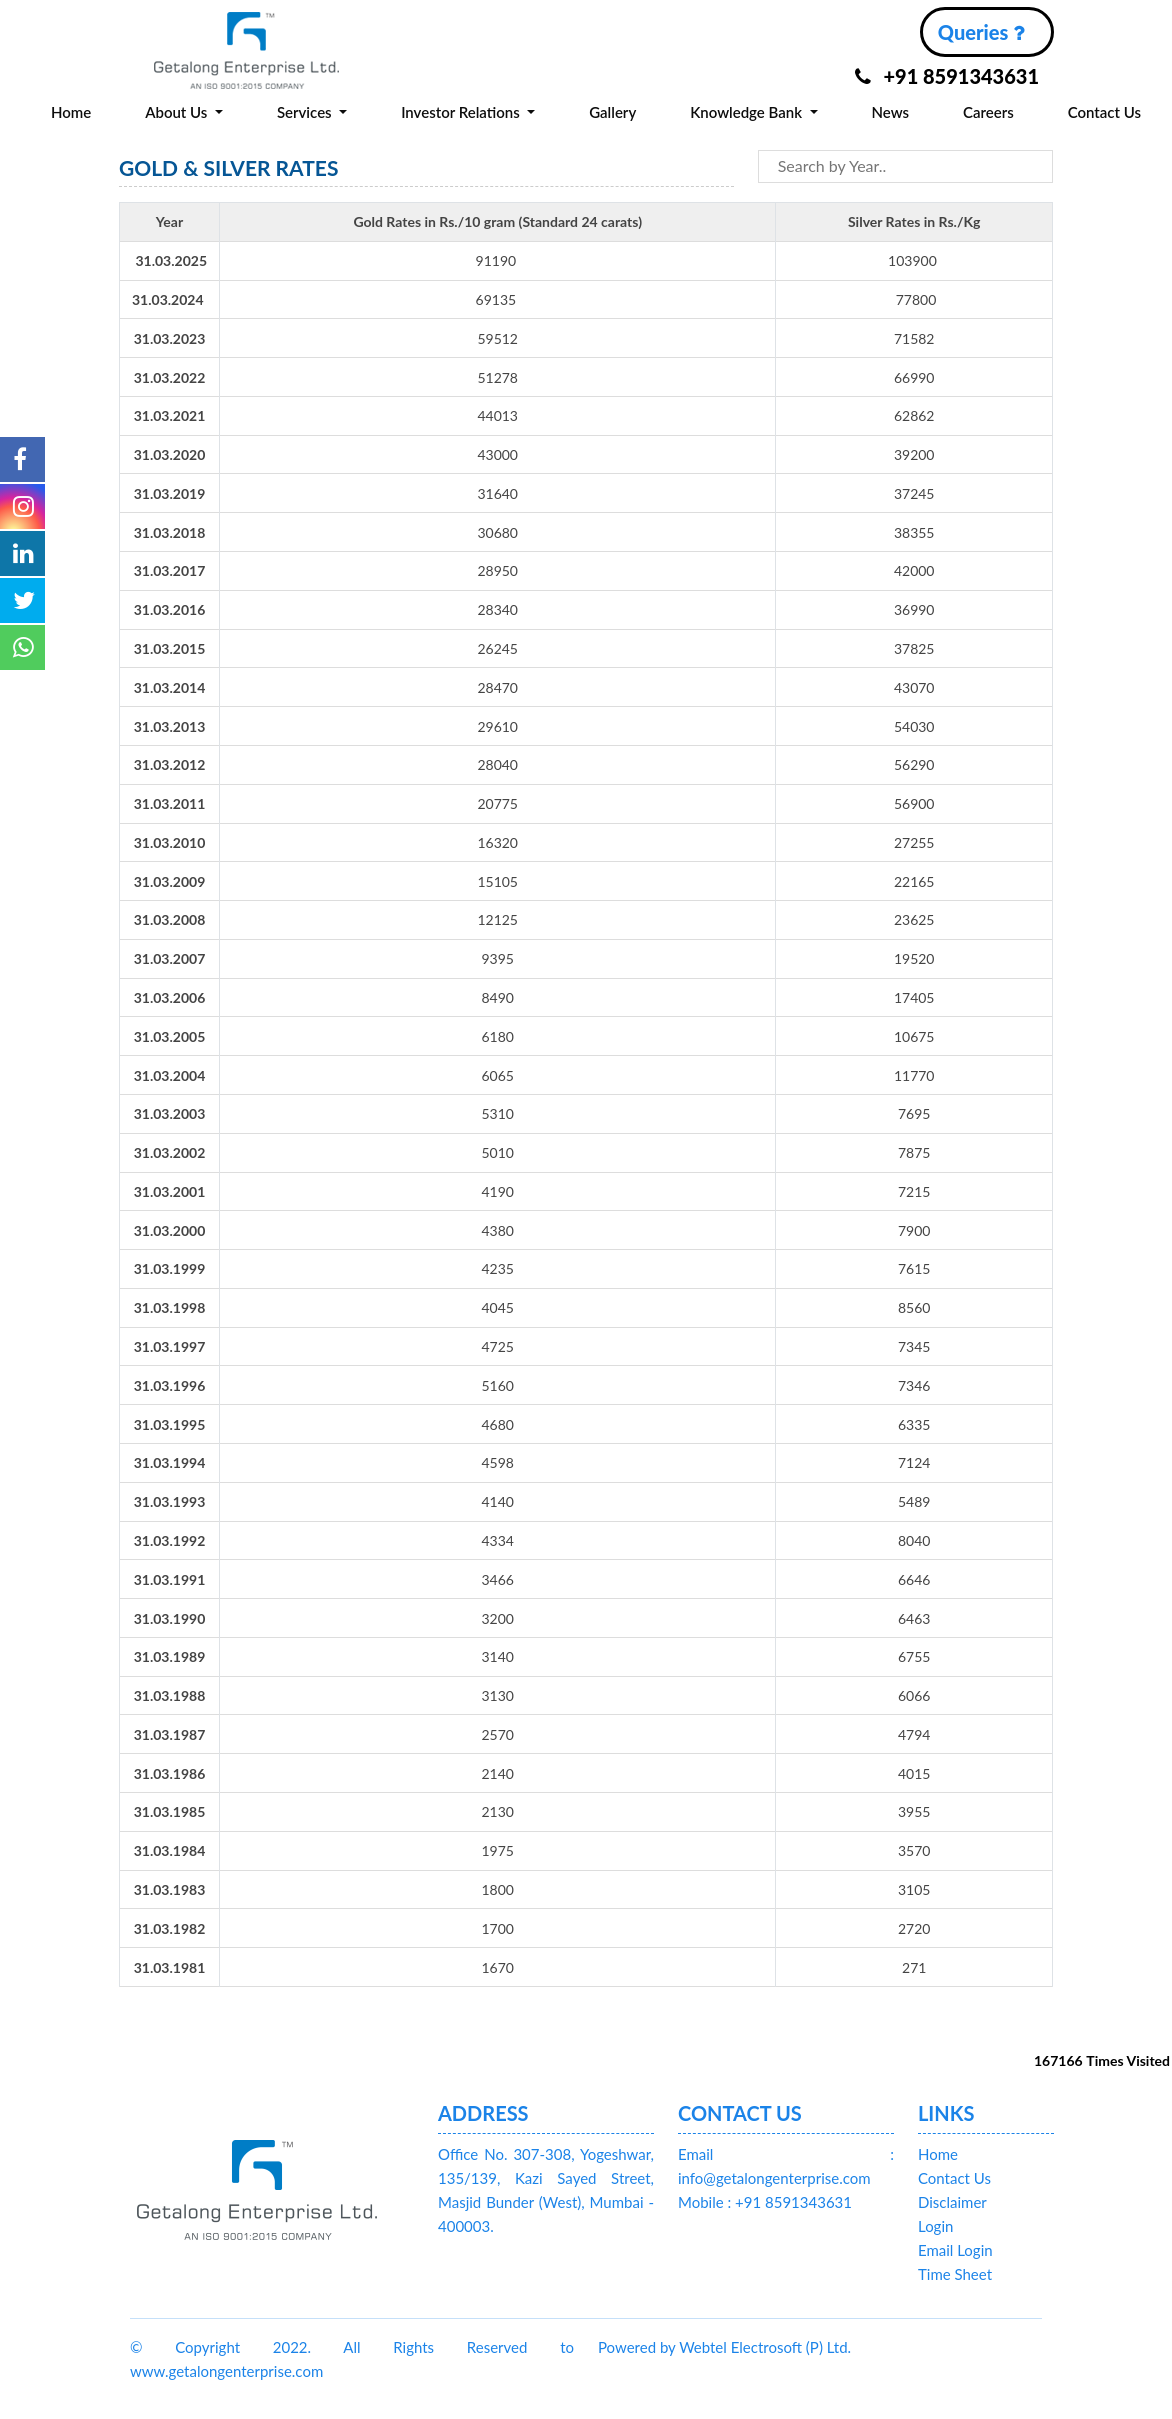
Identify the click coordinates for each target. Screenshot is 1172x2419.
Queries (981, 32)
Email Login (955, 2250)
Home (71, 112)
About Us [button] (178, 112)
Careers (988, 112)
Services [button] (306, 112)
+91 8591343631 (947, 76)
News (890, 112)
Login (935, 2226)
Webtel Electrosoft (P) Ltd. (765, 2347)
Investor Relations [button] (462, 112)
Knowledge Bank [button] (748, 112)
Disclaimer (952, 2202)
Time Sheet (955, 2274)
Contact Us (1104, 112)
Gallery (612, 112)
